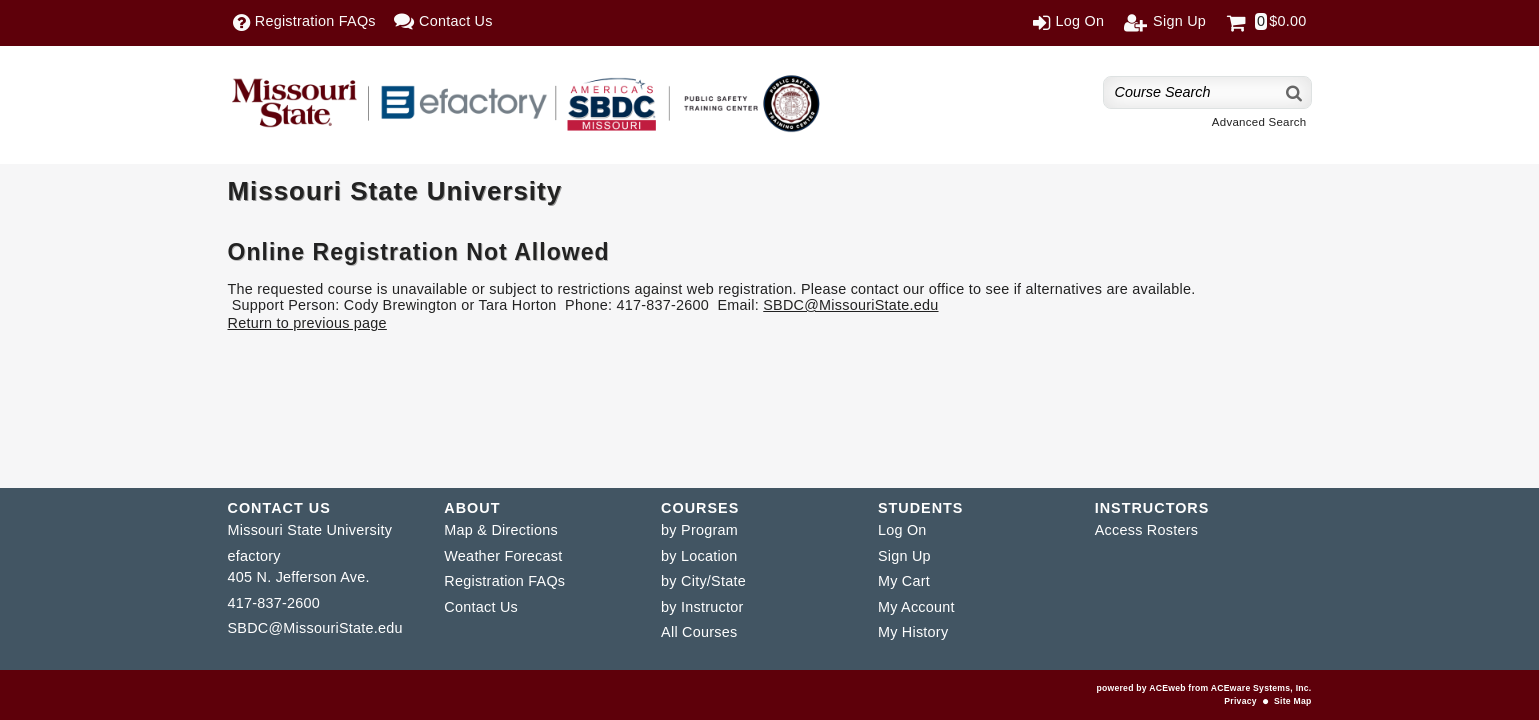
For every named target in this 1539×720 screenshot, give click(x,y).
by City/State (703, 581)
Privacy (1240, 701)
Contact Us (481, 607)
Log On (902, 530)
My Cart (904, 581)
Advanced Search (1259, 122)
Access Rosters (1146, 530)
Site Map (1292, 701)
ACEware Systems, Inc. (1261, 688)
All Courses (699, 632)
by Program (699, 530)
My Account (916, 607)
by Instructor (702, 607)
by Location (699, 556)
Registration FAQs (504, 581)
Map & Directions (501, 530)
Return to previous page (307, 323)
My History (913, 632)
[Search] (1295, 92)
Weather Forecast (503, 556)
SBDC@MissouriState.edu (850, 305)
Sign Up (904, 556)
